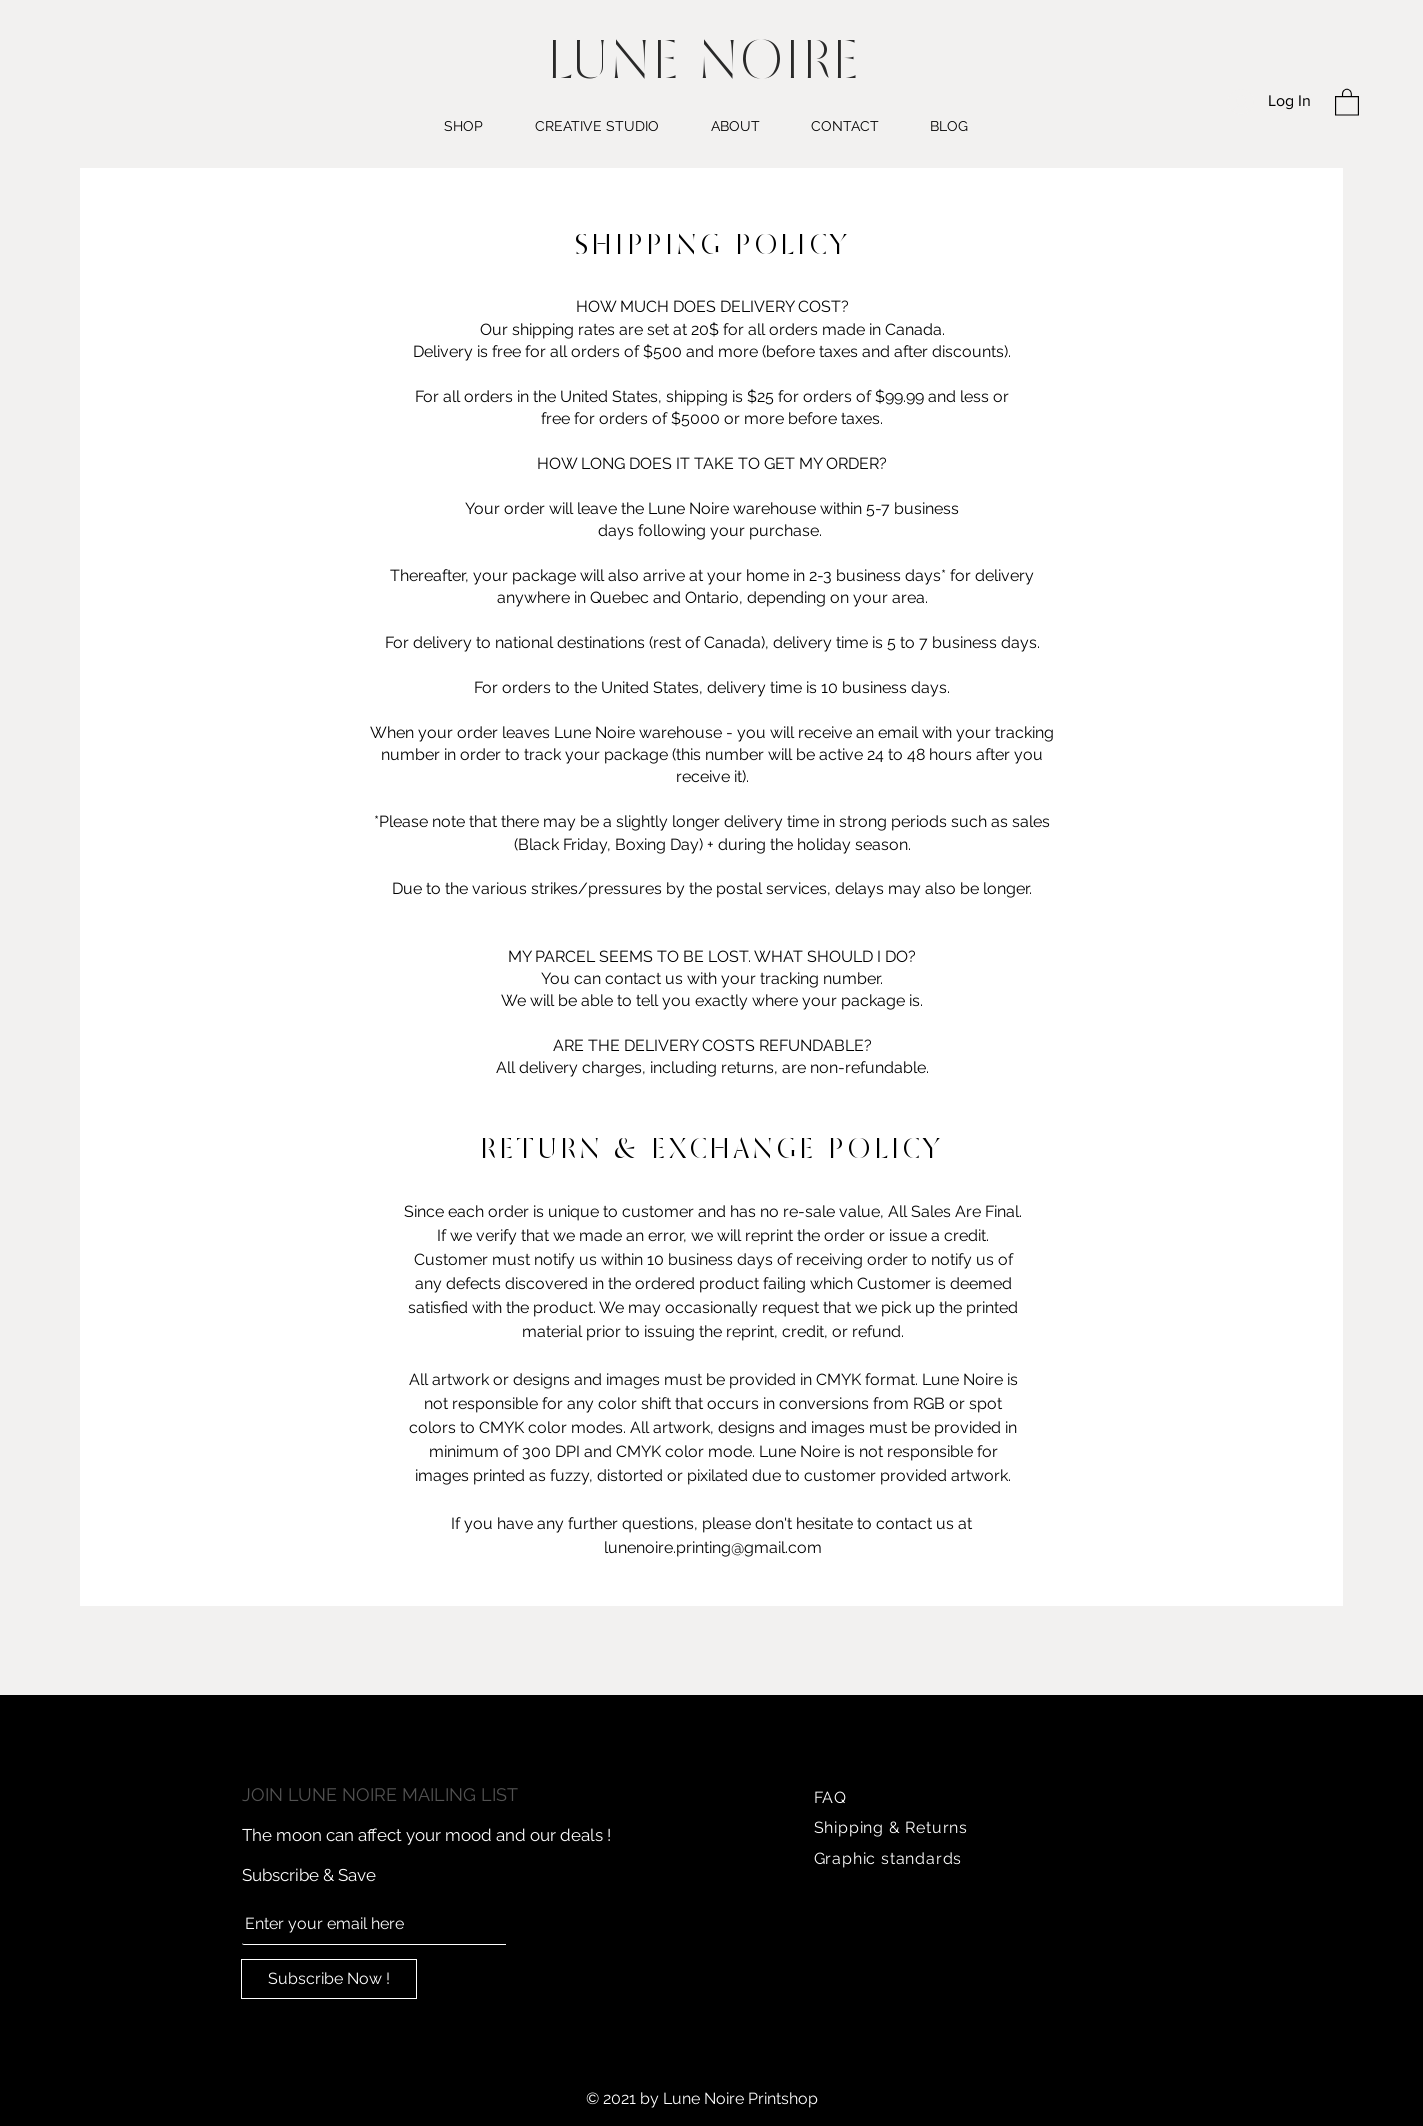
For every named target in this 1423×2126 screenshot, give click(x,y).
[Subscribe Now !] (329, 1979)
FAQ (830, 1797)
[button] (1347, 101)
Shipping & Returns (891, 1827)
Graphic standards (888, 1858)
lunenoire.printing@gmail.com (713, 1547)
